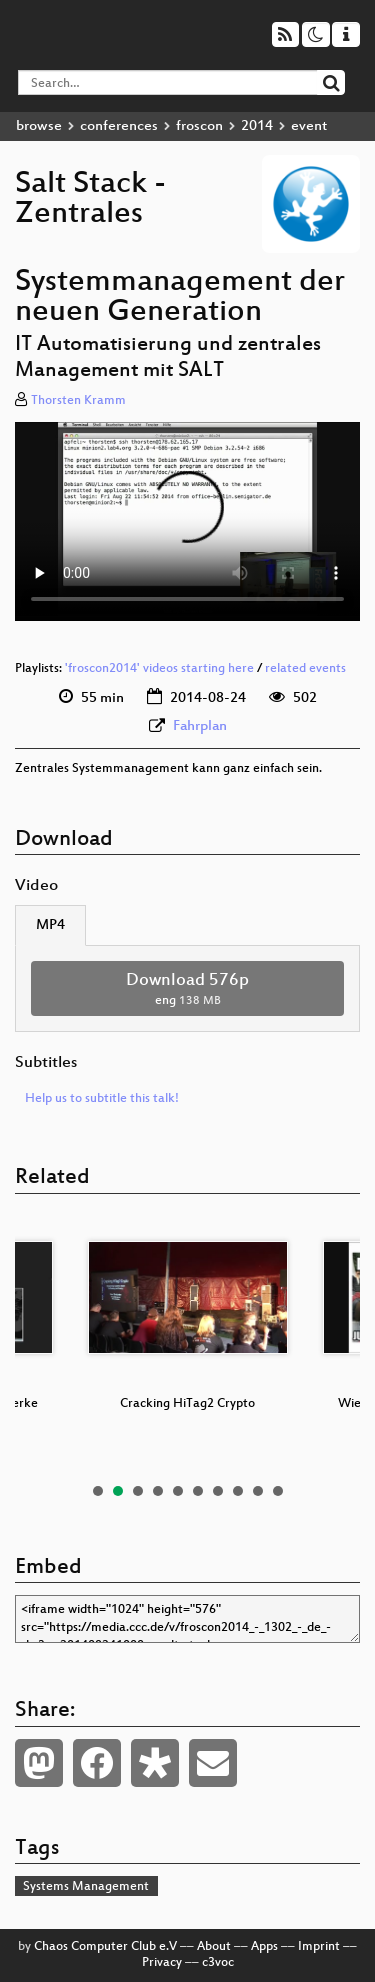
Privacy (162, 1963)
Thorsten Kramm (78, 401)
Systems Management (86, 1887)
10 (278, 1491)
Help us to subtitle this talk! (102, 1099)
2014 (257, 126)
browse (39, 126)
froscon (199, 126)
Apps (264, 1947)
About (214, 1947)
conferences (119, 126)
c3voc (218, 1963)
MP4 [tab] (50, 925)
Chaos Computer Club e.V (105, 1947)
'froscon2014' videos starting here (159, 669)
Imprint (319, 1947)
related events (305, 669)
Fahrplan (200, 726)
